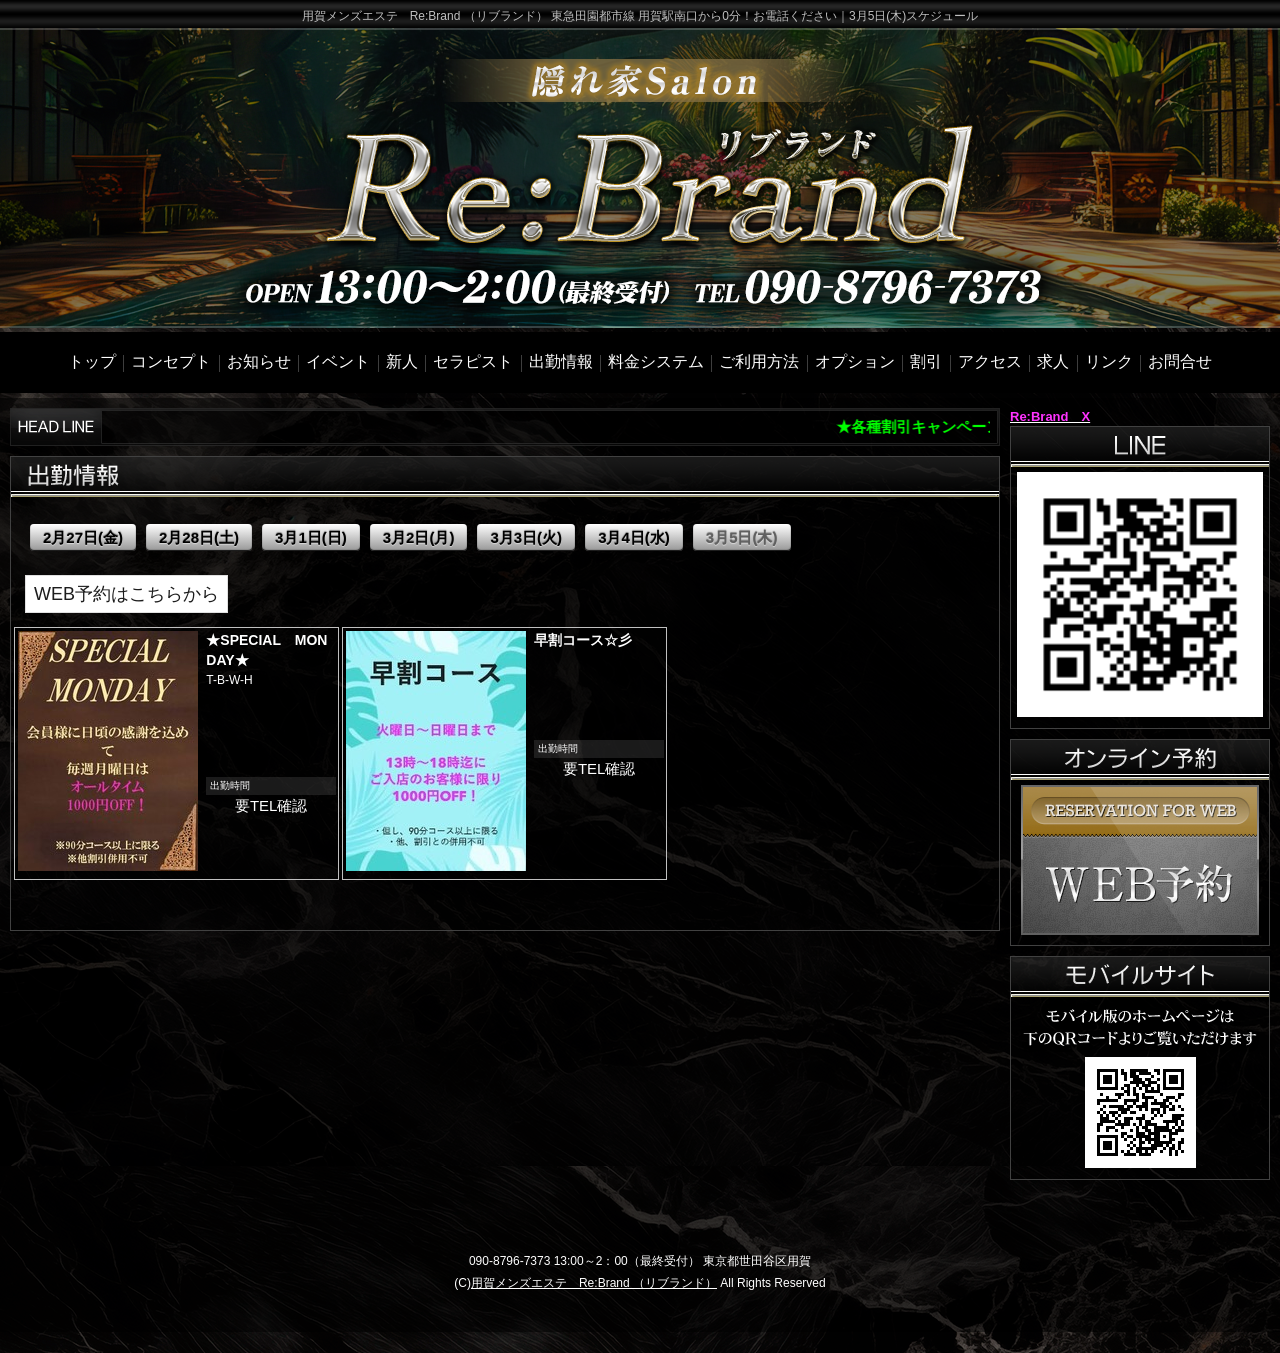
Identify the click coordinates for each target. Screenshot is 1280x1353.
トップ (92, 361)
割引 (926, 361)
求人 (1053, 361)
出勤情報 (561, 361)
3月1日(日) (311, 537)
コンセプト (171, 361)
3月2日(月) (419, 537)
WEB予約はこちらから (126, 594)
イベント (338, 361)
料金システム (656, 361)
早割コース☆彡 (583, 640)
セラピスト (473, 361)
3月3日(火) (526, 537)
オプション (855, 361)
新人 (402, 361)
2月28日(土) (199, 537)
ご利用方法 (759, 361)
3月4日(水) (634, 537)
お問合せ (1180, 361)
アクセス (990, 361)
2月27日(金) (83, 537)
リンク (1109, 361)
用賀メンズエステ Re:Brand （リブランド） (594, 1283)
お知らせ (259, 361)
